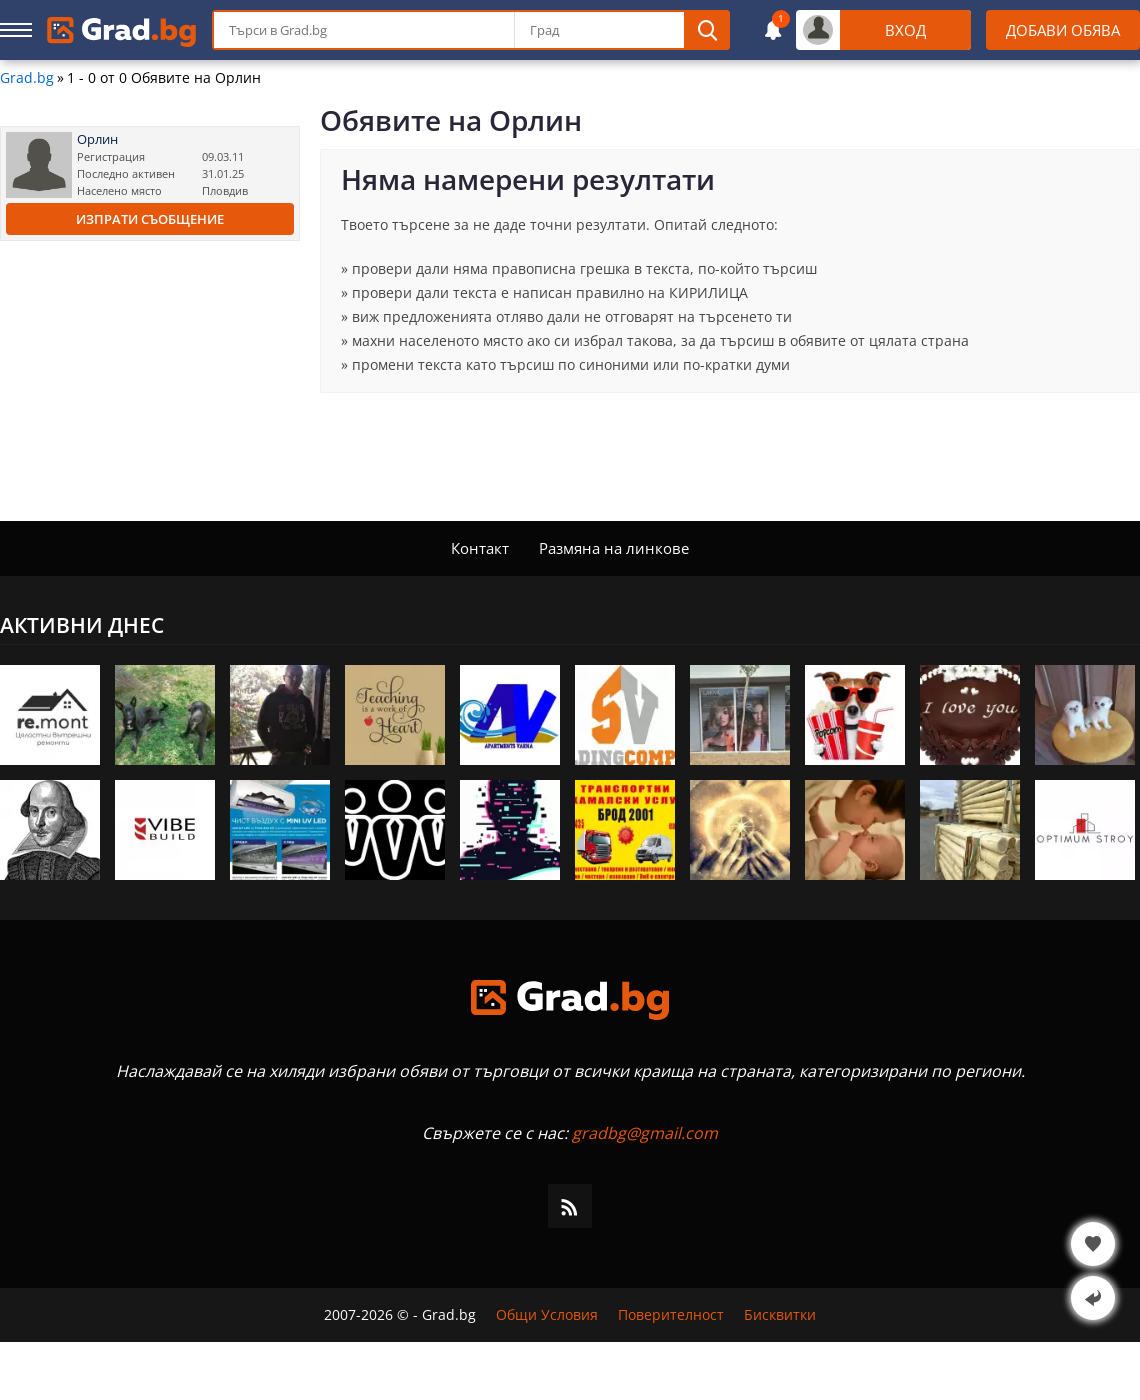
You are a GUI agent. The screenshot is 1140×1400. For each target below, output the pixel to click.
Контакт (480, 548)
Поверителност (671, 1315)
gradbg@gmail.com (645, 1133)
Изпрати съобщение (150, 219)
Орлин (97, 139)
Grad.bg (27, 78)
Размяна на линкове (614, 548)
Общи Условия (547, 1315)
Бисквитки (780, 1315)
